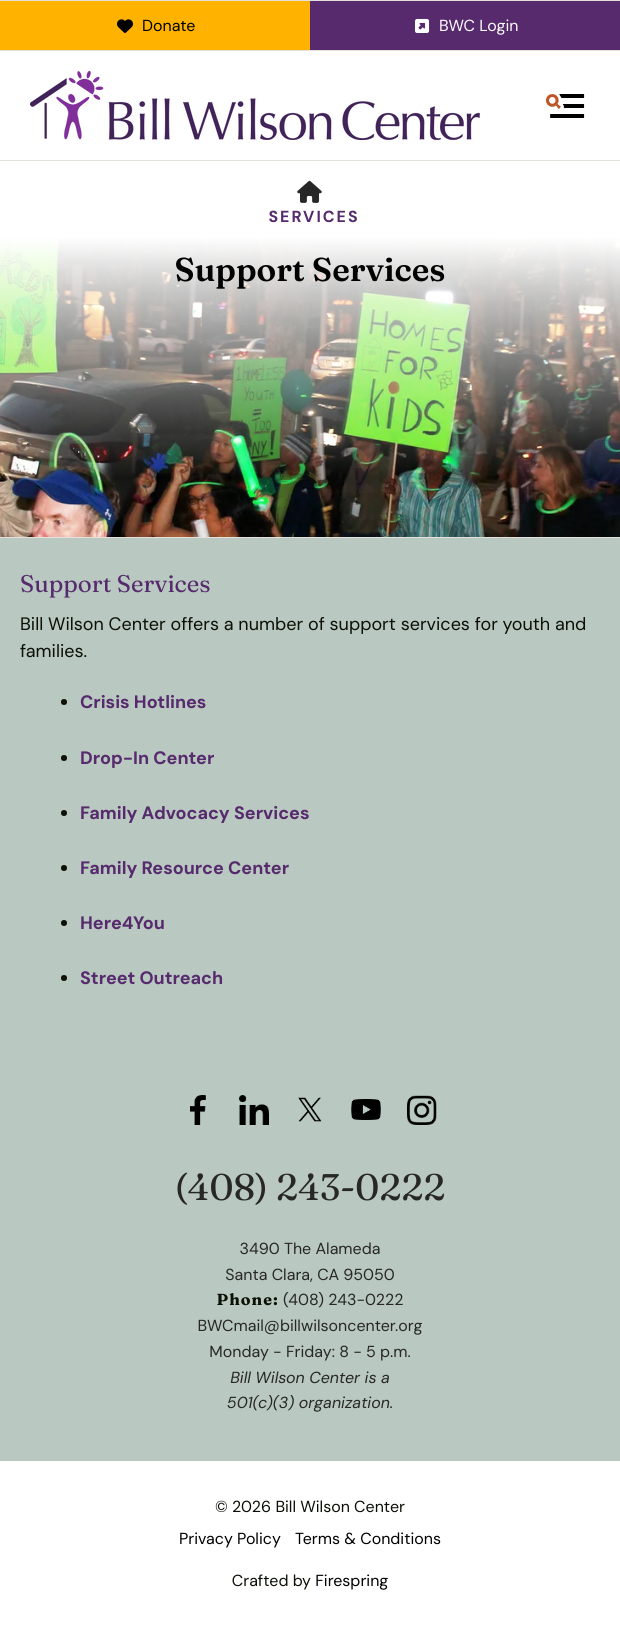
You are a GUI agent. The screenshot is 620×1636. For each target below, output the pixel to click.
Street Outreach (151, 978)
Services (313, 216)
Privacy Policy (230, 1538)
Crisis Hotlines (143, 702)
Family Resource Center (184, 868)
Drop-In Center (147, 758)
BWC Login (465, 25)
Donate (155, 25)
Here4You (122, 923)
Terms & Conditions (368, 1538)
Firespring (351, 1580)
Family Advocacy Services (195, 813)
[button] (565, 106)
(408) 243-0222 (310, 1187)
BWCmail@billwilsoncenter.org (310, 1325)
